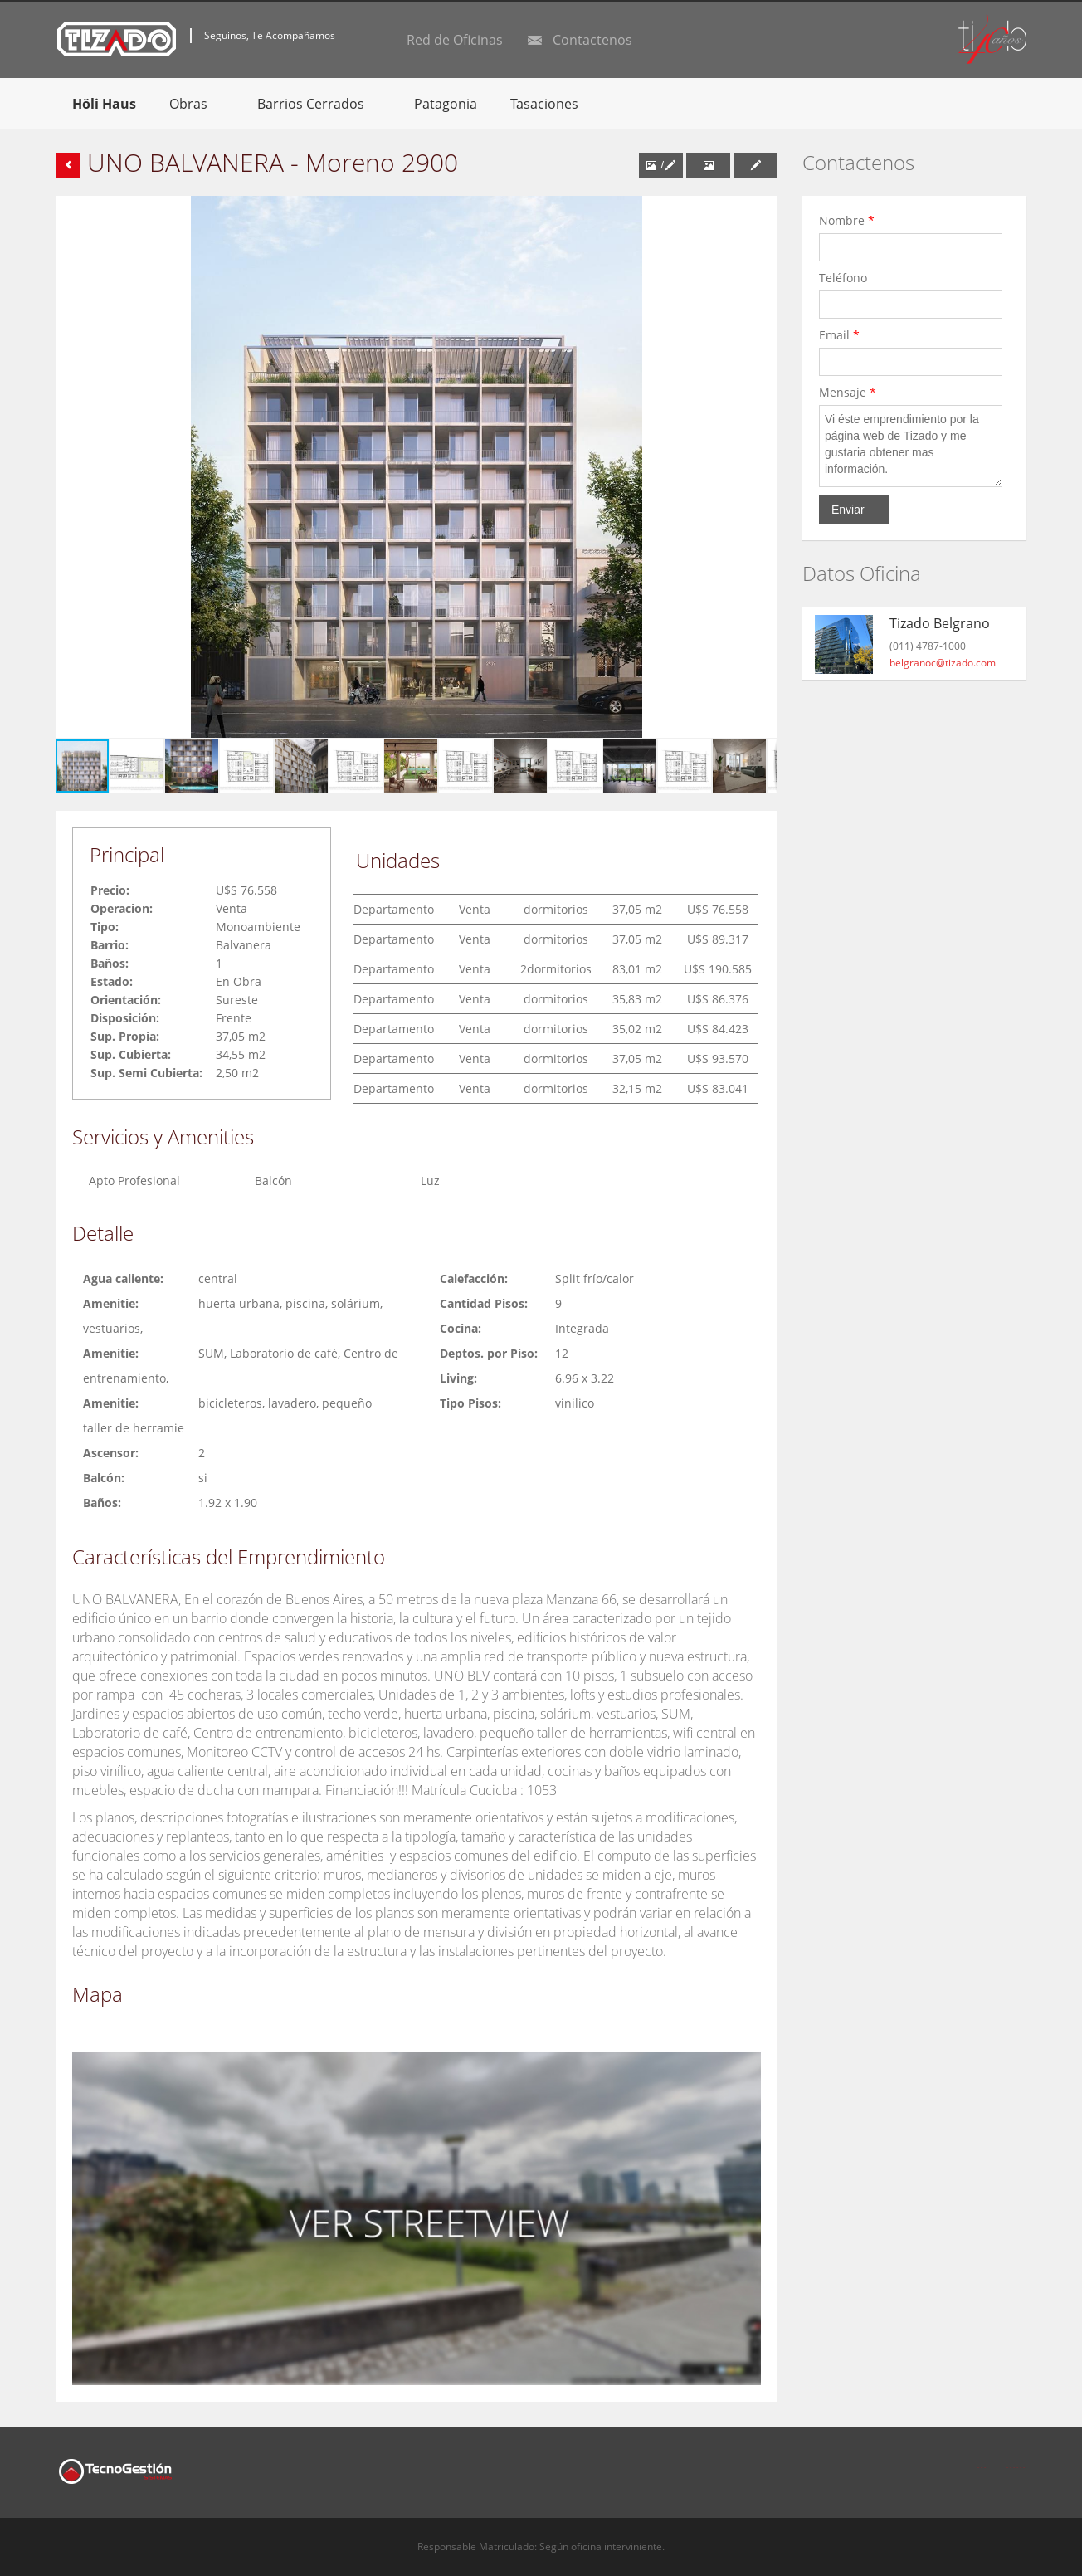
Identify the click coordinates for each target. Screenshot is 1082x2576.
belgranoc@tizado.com (942, 663)
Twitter (1016, 2457)
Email (839, 335)
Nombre (847, 220)
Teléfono (846, 277)
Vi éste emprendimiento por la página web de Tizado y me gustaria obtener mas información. (910, 446)
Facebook (982, 2457)
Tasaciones (544, 104)
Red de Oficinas (455, 40)
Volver (68, 165)
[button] (762, 211)
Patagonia (445, 104)
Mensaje (847, 392)
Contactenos (592, 40)
